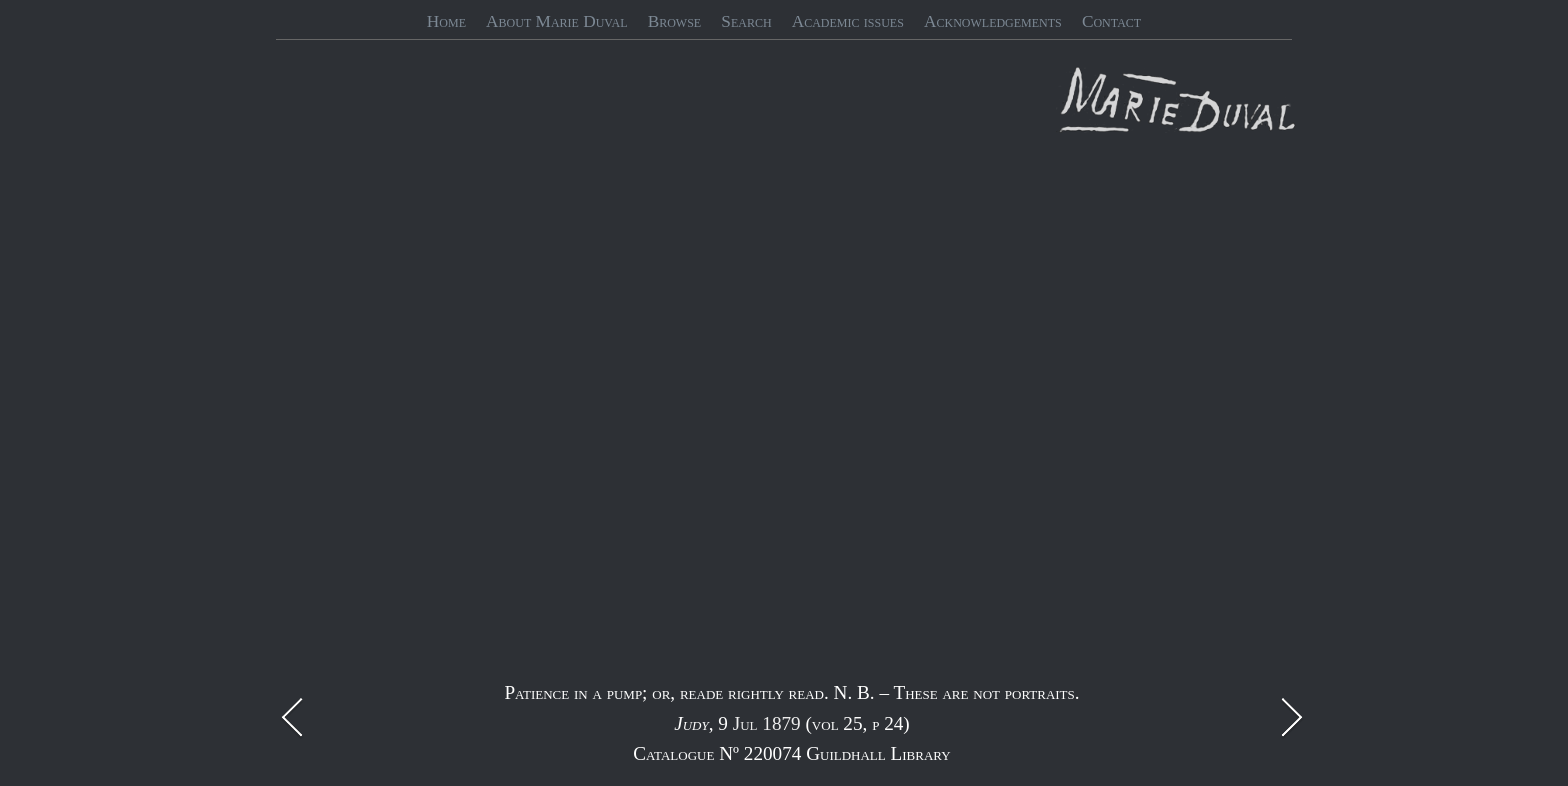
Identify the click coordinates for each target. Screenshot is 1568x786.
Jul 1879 (767, 723)
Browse (675, 21)
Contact (1111, 21)
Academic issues (848, 21)
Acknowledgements (993, 21)
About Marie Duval (556, 21)
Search (746, 21)
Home (446, 21)
